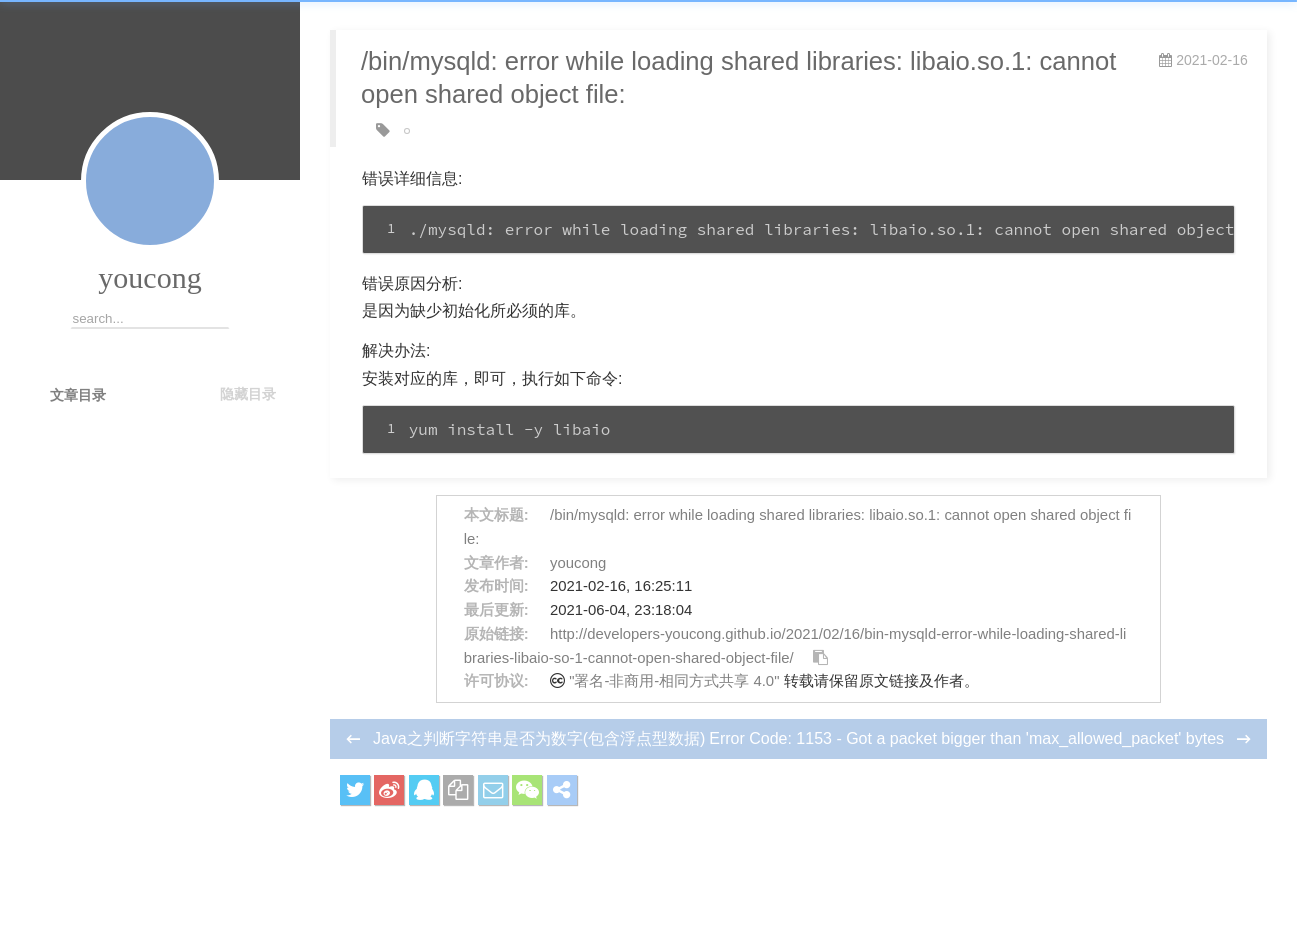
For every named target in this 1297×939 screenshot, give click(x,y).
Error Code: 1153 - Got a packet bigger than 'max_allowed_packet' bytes (968, 738)
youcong (149, 277)
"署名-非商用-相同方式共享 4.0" (674, 681)
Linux (427, 131)
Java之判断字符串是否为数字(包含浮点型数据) (539, 738)
